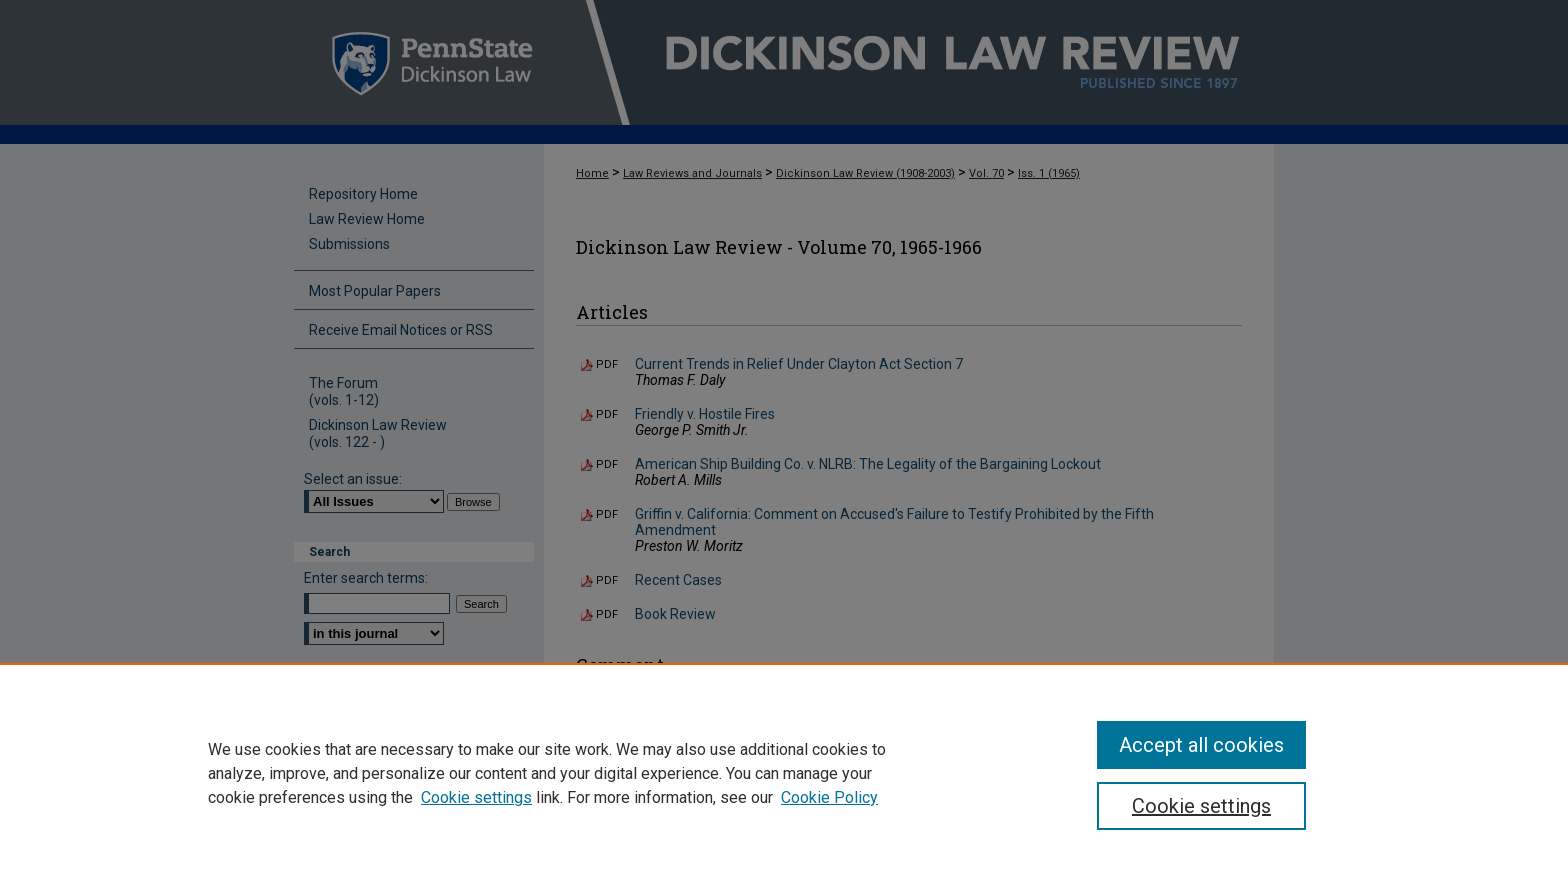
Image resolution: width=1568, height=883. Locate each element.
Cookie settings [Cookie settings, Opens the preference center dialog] (1201, 806)
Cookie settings (476, 797)
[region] (784, 773)
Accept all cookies (1201, 745)
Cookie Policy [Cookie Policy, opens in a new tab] (829, 797)
